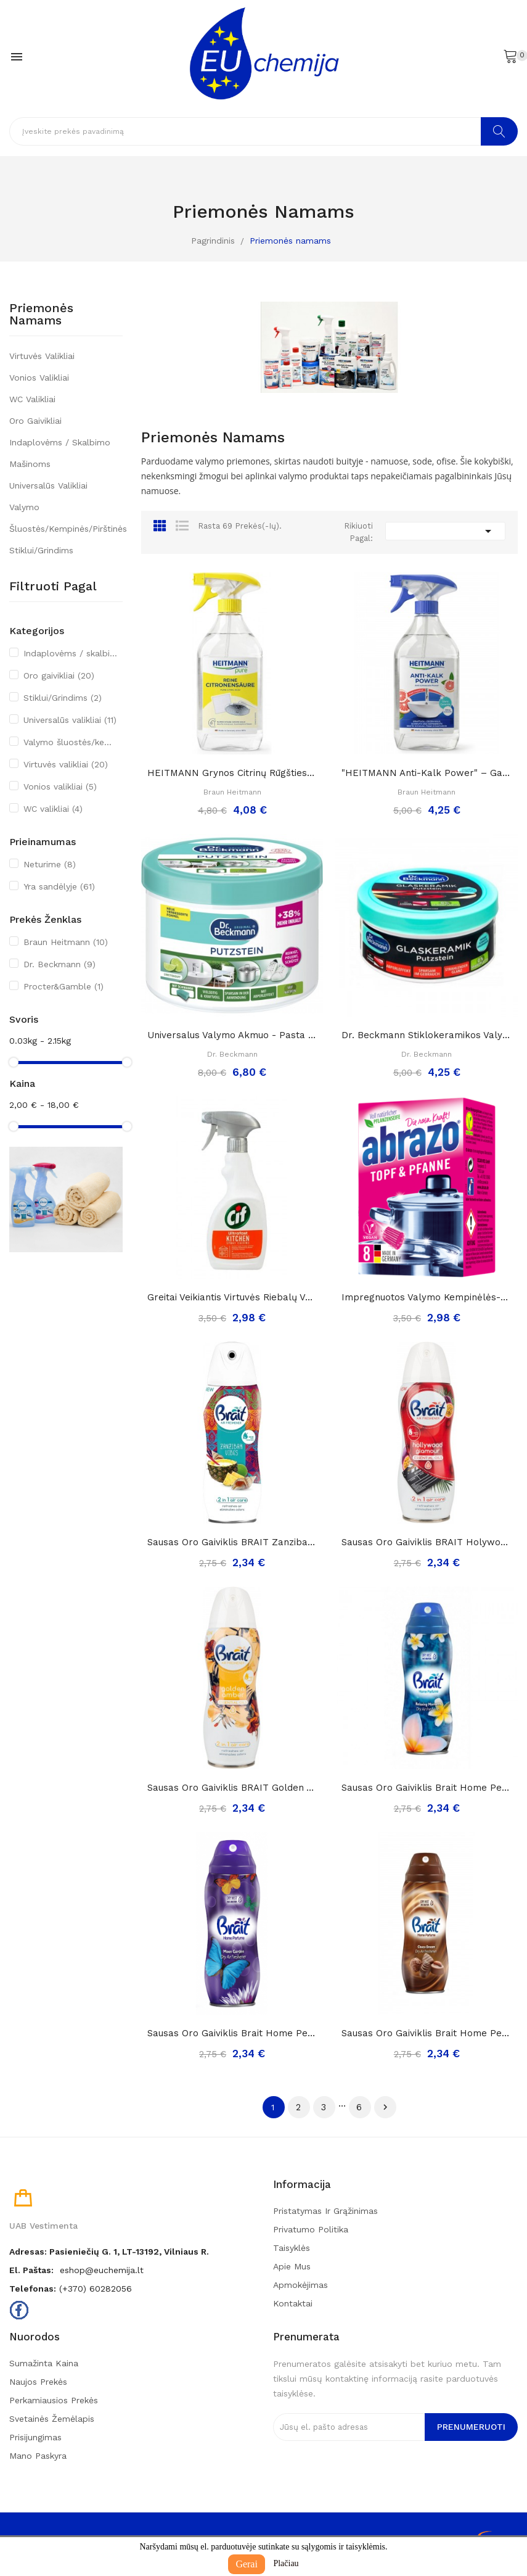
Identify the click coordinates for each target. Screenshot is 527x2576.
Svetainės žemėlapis (51, 2419)
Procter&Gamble (63, 986)
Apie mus (292, 2266)
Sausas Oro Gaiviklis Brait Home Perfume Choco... (426, 2033)
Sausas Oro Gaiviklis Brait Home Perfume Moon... (232, 2033)
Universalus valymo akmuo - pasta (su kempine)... (232, 1035)
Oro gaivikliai (35, 421)
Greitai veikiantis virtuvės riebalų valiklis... (232, 1297)
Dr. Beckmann (59, 964)
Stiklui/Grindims (41, 550)
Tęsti (385, 2107)
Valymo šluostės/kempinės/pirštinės (66, 518)
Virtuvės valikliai (42, 356)
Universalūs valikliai (48, 485)
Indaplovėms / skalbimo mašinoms (59, 453)
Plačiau (285, 2563)
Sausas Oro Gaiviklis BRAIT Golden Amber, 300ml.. (232, 1787)
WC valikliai (32, 399)
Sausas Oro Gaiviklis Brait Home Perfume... (426, 1787)
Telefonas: (32, 2288)
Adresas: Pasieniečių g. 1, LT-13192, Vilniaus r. (109, 2251)
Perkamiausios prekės (53, 2400)
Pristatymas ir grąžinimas (325, 2211)
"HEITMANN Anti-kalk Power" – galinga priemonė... (426, 772)
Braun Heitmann (65, 942)
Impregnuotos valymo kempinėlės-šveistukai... (426, 1297)
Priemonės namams (41, 315)
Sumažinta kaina (43, 2363)
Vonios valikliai (39, 377)
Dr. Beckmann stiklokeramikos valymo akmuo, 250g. (426, 1035)
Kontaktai (293, 2303)
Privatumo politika (310, 2229)
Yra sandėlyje (59, 886)
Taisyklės (291, 2248)
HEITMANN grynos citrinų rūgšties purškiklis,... (232, 772)
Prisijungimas (35, 2437)
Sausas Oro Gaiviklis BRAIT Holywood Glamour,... (426, 1542)
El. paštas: (31, 2270)
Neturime (49, 864)
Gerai (246, 2564)
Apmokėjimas (300, 2285)
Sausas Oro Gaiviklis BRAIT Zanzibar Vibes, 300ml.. (232, 1542)
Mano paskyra (38, 2456)
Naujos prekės (38, 2382)
